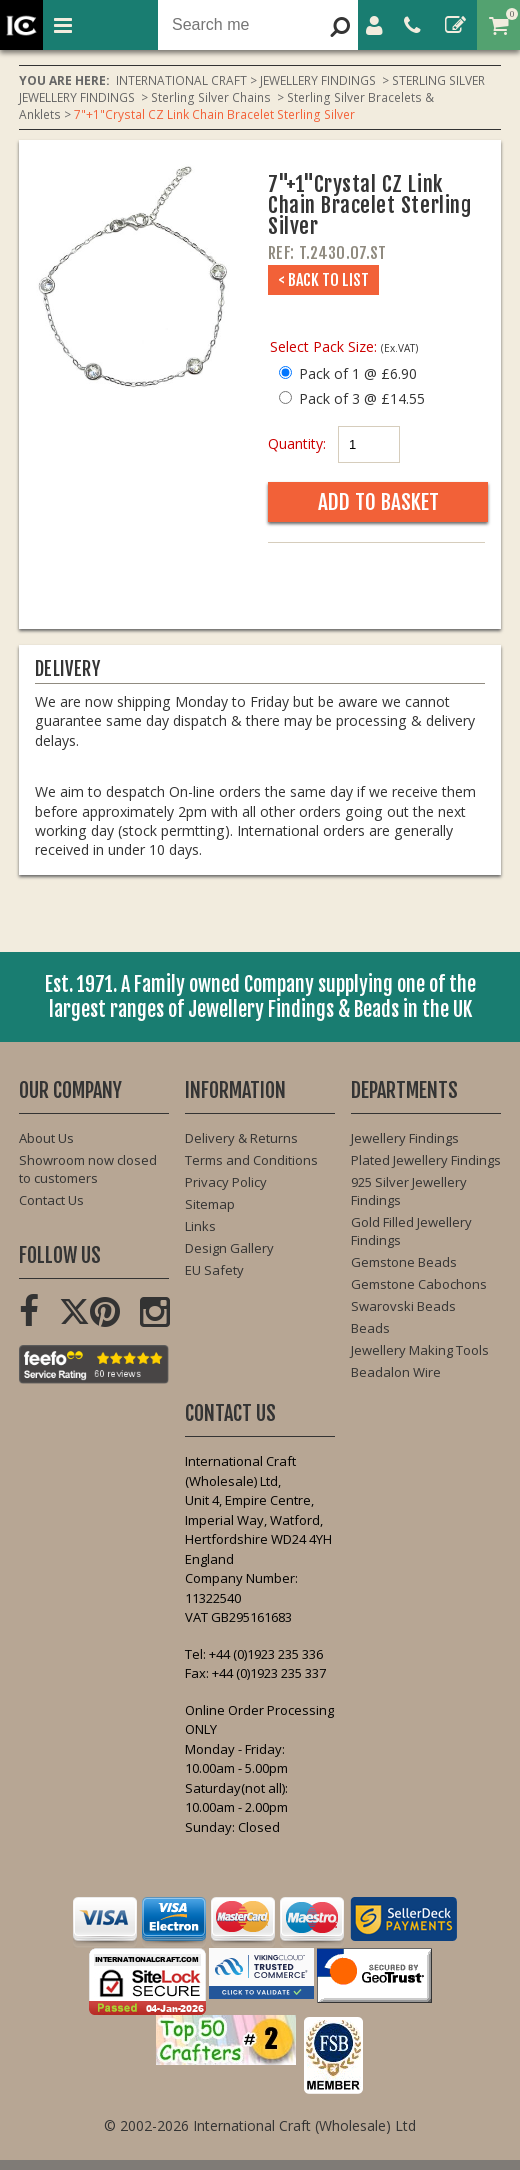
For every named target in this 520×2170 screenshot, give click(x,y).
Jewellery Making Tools (420, 1350)
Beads (370, 1328)
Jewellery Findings (405, 1138)
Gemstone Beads (404, 1262)
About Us (46, 1138)
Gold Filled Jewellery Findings (411, 1231)
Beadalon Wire (396, 1372)
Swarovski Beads (403, 1306)
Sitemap (210, 1204)
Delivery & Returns (241, 1138)
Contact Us (51, 1200)
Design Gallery (229, 1248)
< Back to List (323, 280)
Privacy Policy (226, 1182)
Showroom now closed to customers (88, 1169)
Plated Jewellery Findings (426, 1160)
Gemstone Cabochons (419, 1284)
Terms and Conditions (251, 1160)
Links (200, 1226)
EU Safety (214, 1270)
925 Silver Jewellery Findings (409, 1191)
